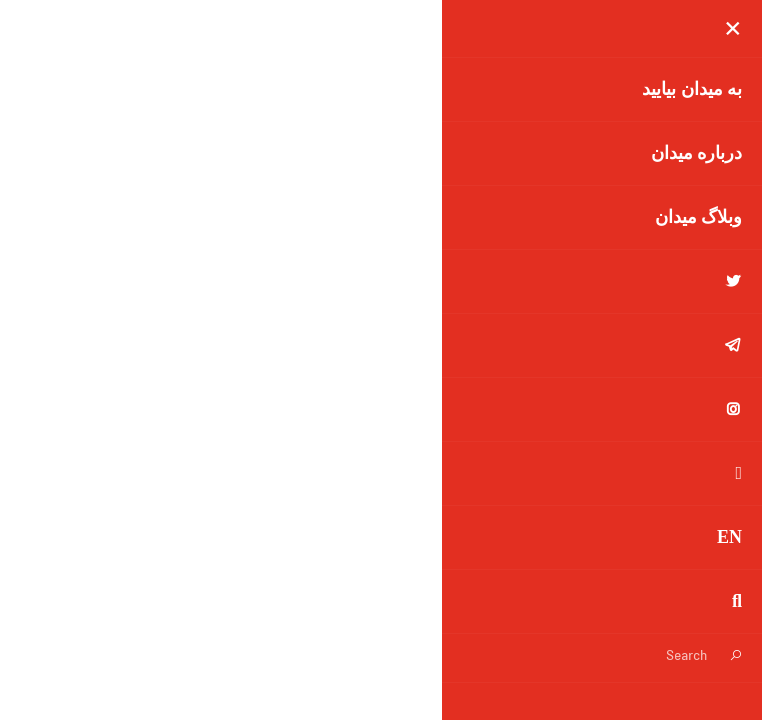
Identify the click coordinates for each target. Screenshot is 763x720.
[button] (49, 70)
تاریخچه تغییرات (322, 585)
